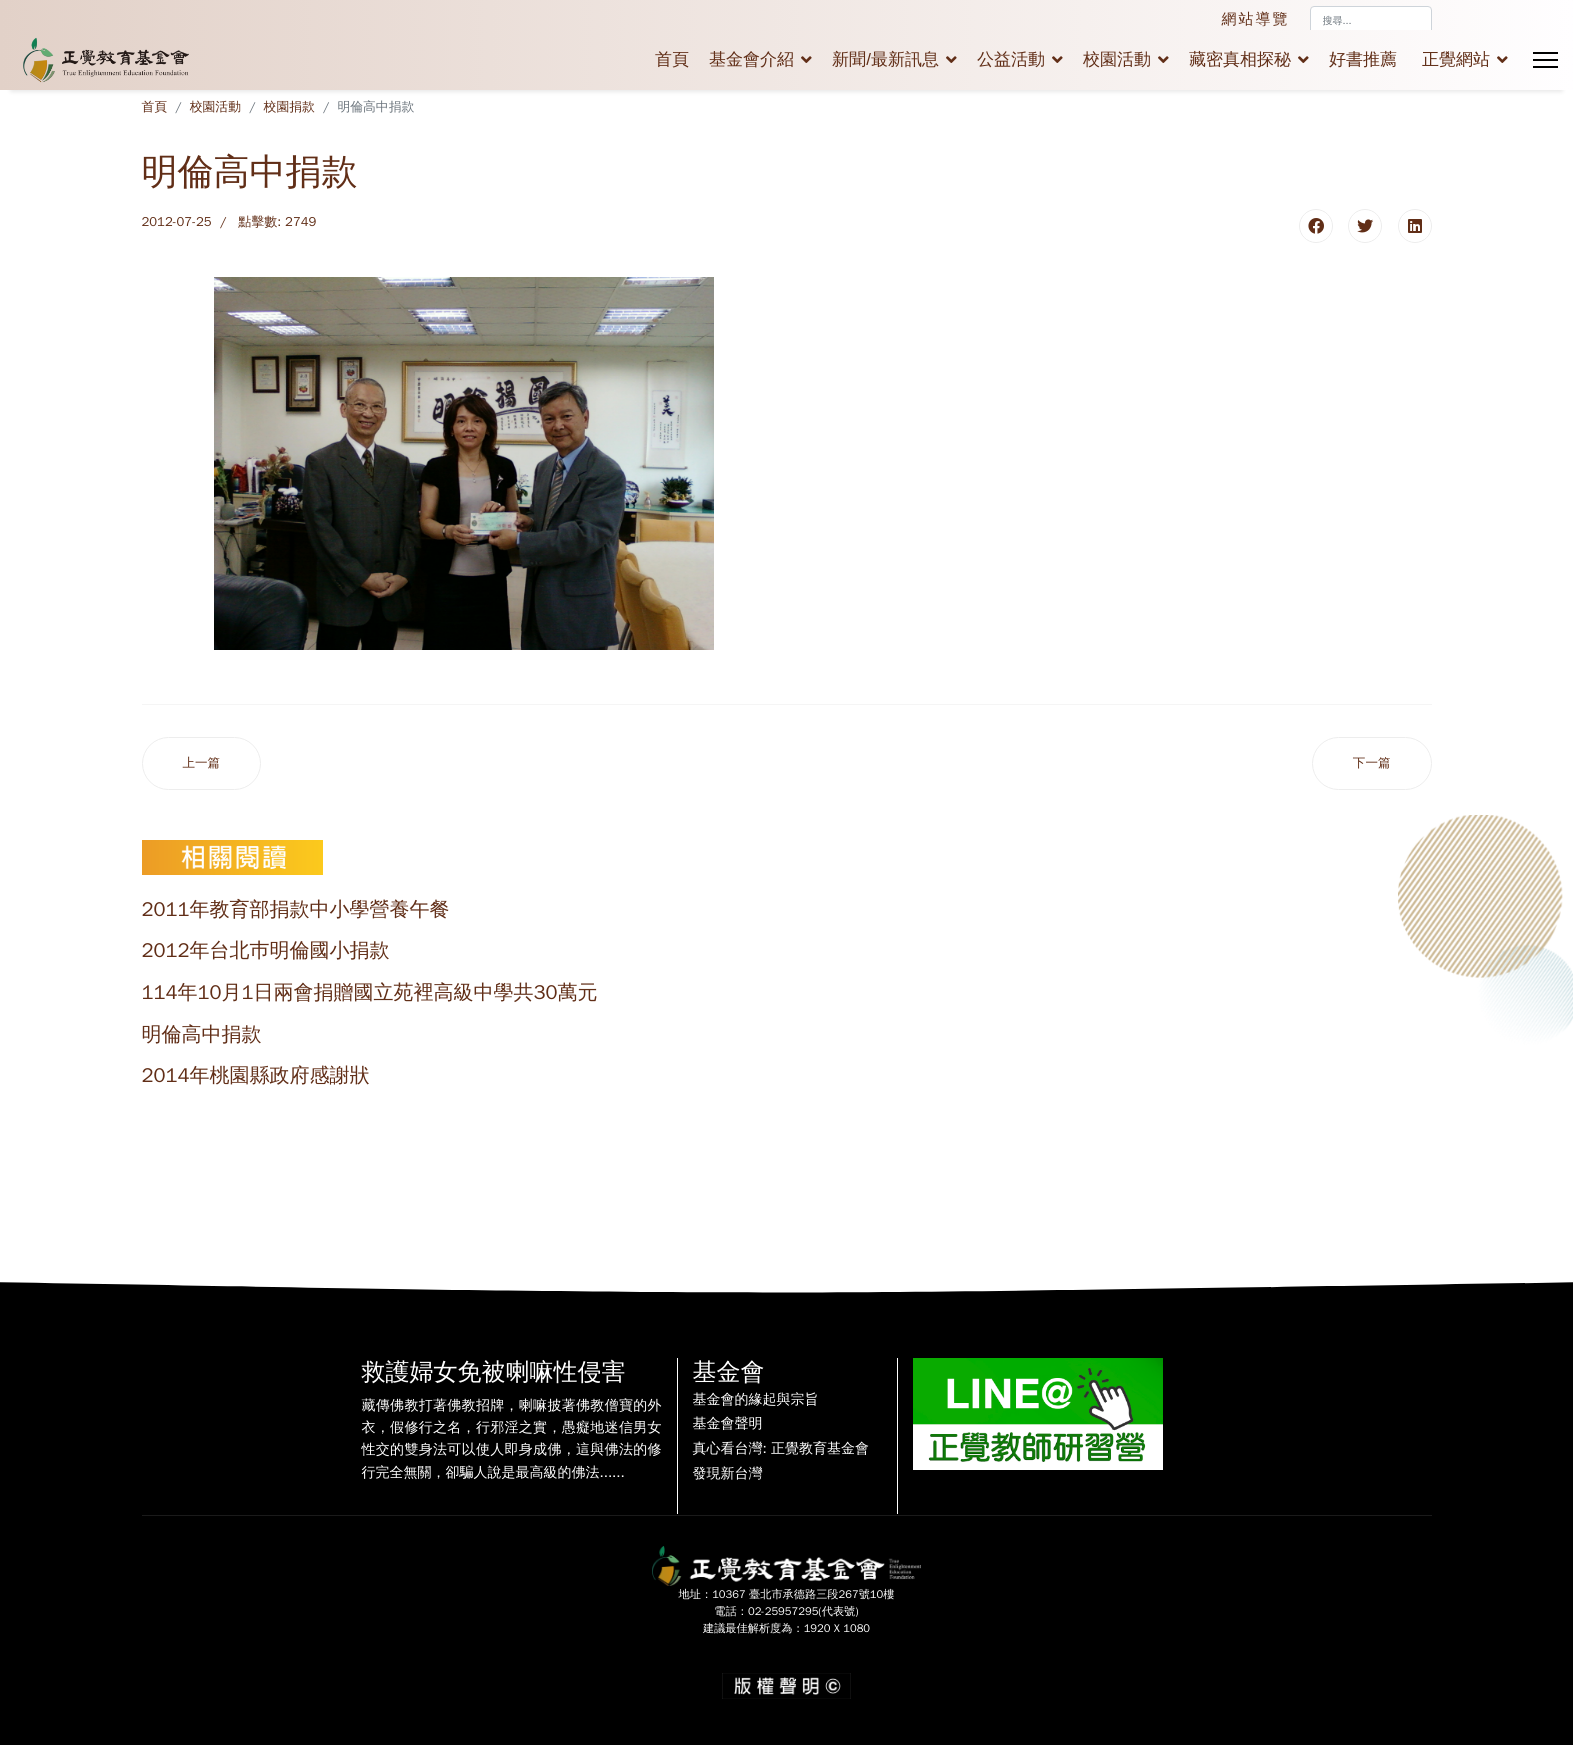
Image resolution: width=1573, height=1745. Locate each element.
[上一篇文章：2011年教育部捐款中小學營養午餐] (202, 763)
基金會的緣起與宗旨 (756, 1400)
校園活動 (1117, 59)
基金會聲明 (728, 1424)
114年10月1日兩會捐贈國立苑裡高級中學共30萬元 (370, 992)
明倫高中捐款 (202, 1034)
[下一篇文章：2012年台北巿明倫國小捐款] (1372, 763)
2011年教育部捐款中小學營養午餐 (296, 909)
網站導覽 (1256, 19)
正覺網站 (1456, 59)
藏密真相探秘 (1240, 59)
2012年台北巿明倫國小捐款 (266, 950)
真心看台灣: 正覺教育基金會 (781, 1449)
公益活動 (1011, 59)
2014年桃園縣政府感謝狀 (256, 1075)
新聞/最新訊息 (885, 59)
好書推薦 (1363, 59)
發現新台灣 (728, 1474)
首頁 (672, 59)
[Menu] (1545, 60)
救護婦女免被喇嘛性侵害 (494, 1372)
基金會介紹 (751, 59)
